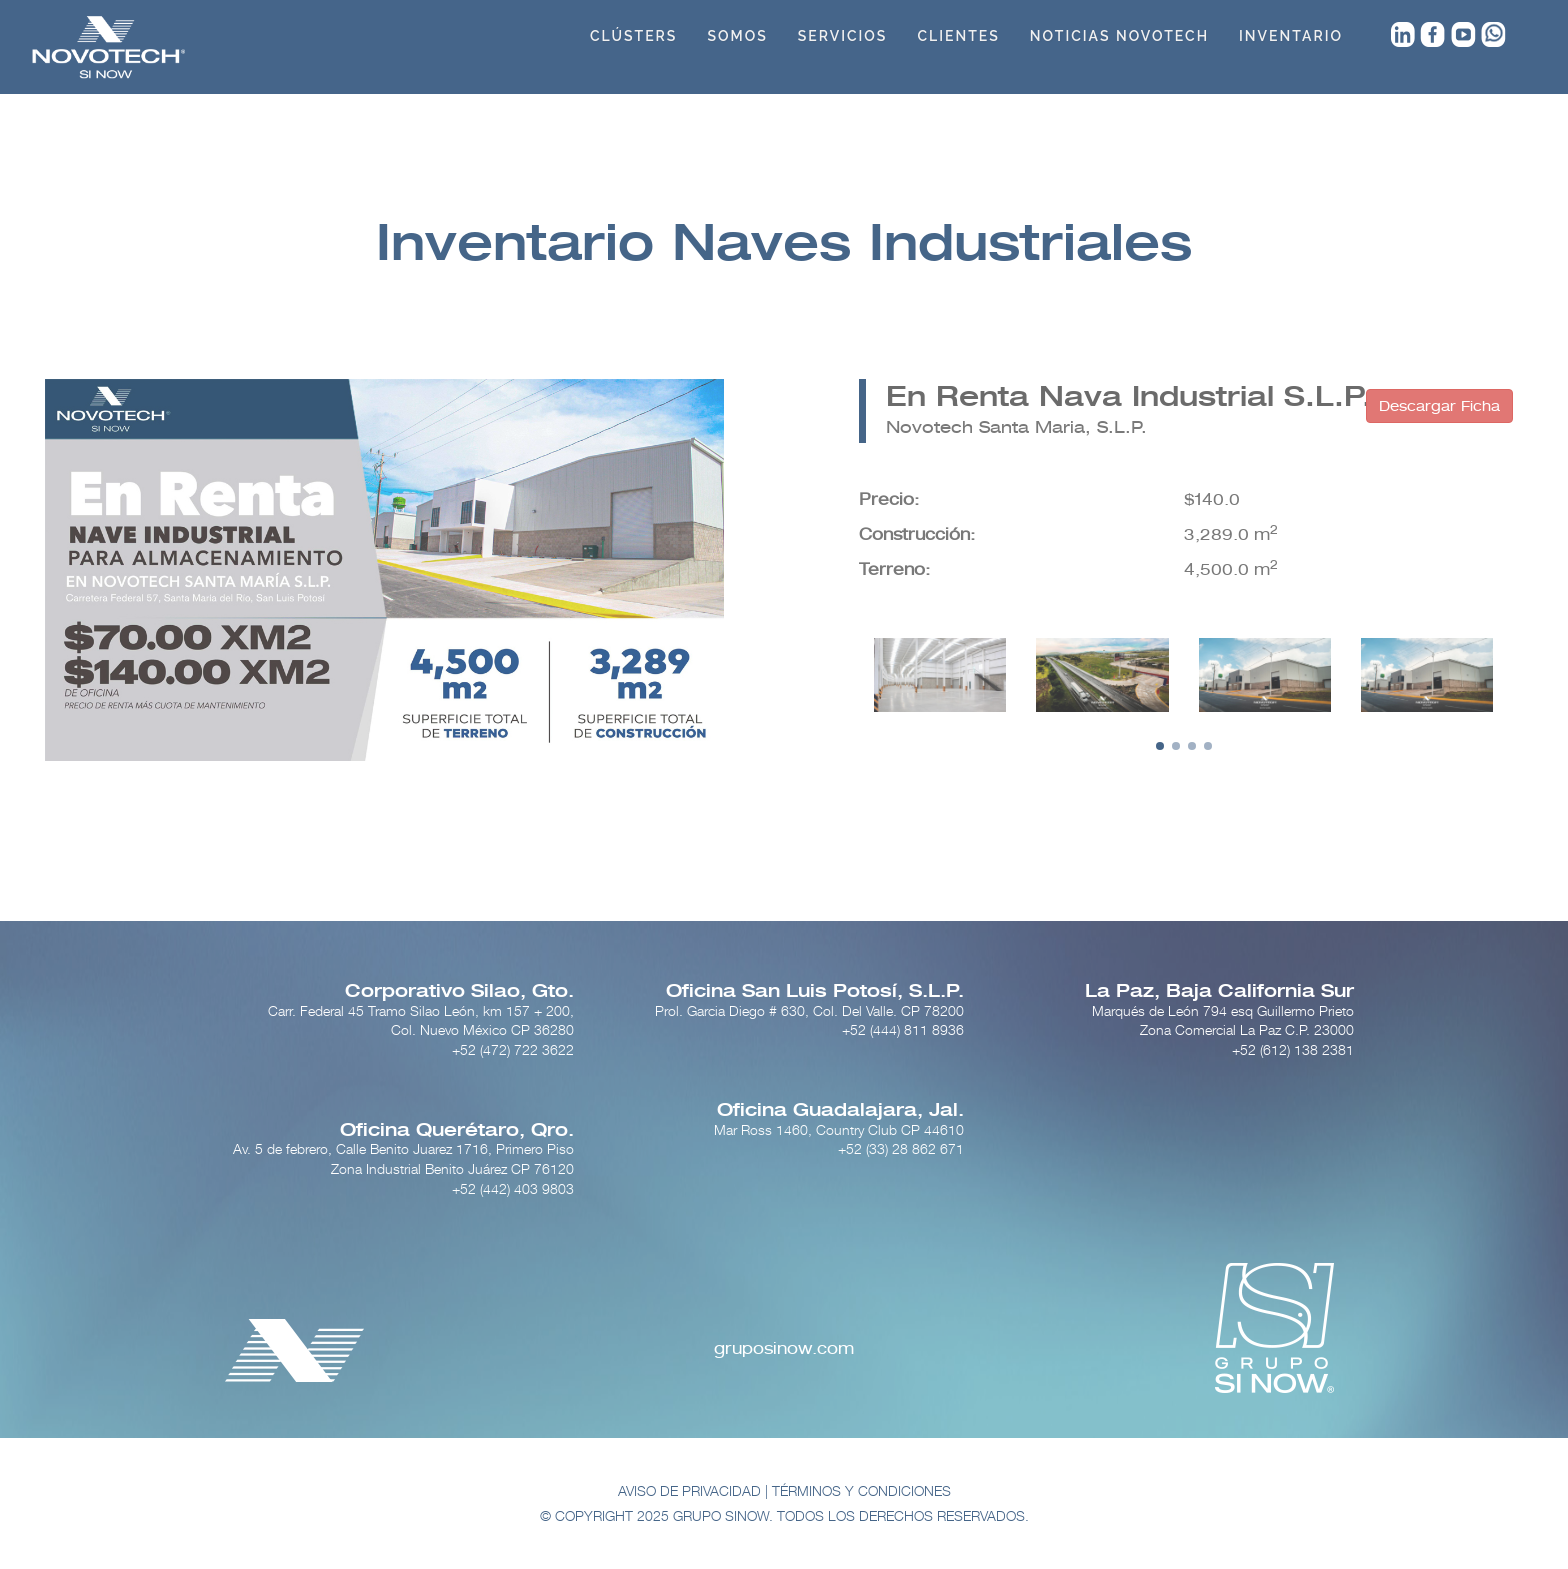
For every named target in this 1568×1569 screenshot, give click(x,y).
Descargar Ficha (1439, 406)
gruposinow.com (784, 1348)
